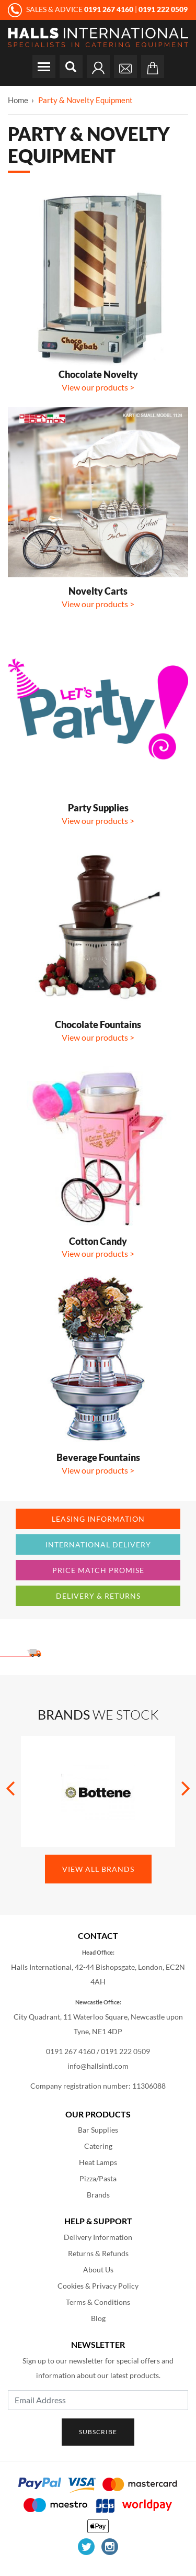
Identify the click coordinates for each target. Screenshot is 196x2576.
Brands (98, 2194)
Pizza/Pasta (98, 2178)
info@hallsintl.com (98, 2065)
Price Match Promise (98, 1570)
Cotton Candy (98, 1241)
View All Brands (98, 1869)
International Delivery (98, 1544)
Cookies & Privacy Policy (98, 2285)
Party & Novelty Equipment (85, 100)
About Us (98, 2269)
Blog (98, 2318)
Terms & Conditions (98, 2302)
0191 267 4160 (70, 2051)
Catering (98, 2146)
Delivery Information (98, 2237)
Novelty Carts (98, 591)
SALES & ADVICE (71, 9)
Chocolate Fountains (98, 1024)
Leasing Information (98, 1518)
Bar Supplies (98, 2129)
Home (18, 100)
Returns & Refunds (98, 2253)
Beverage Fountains (98, 1457)
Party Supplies (98, 807)
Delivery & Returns (98, 1595)
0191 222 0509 (125, 2051)
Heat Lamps (98, 2162)
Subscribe (98, 2432)
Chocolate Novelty (98, 374)
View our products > (98, 387)
